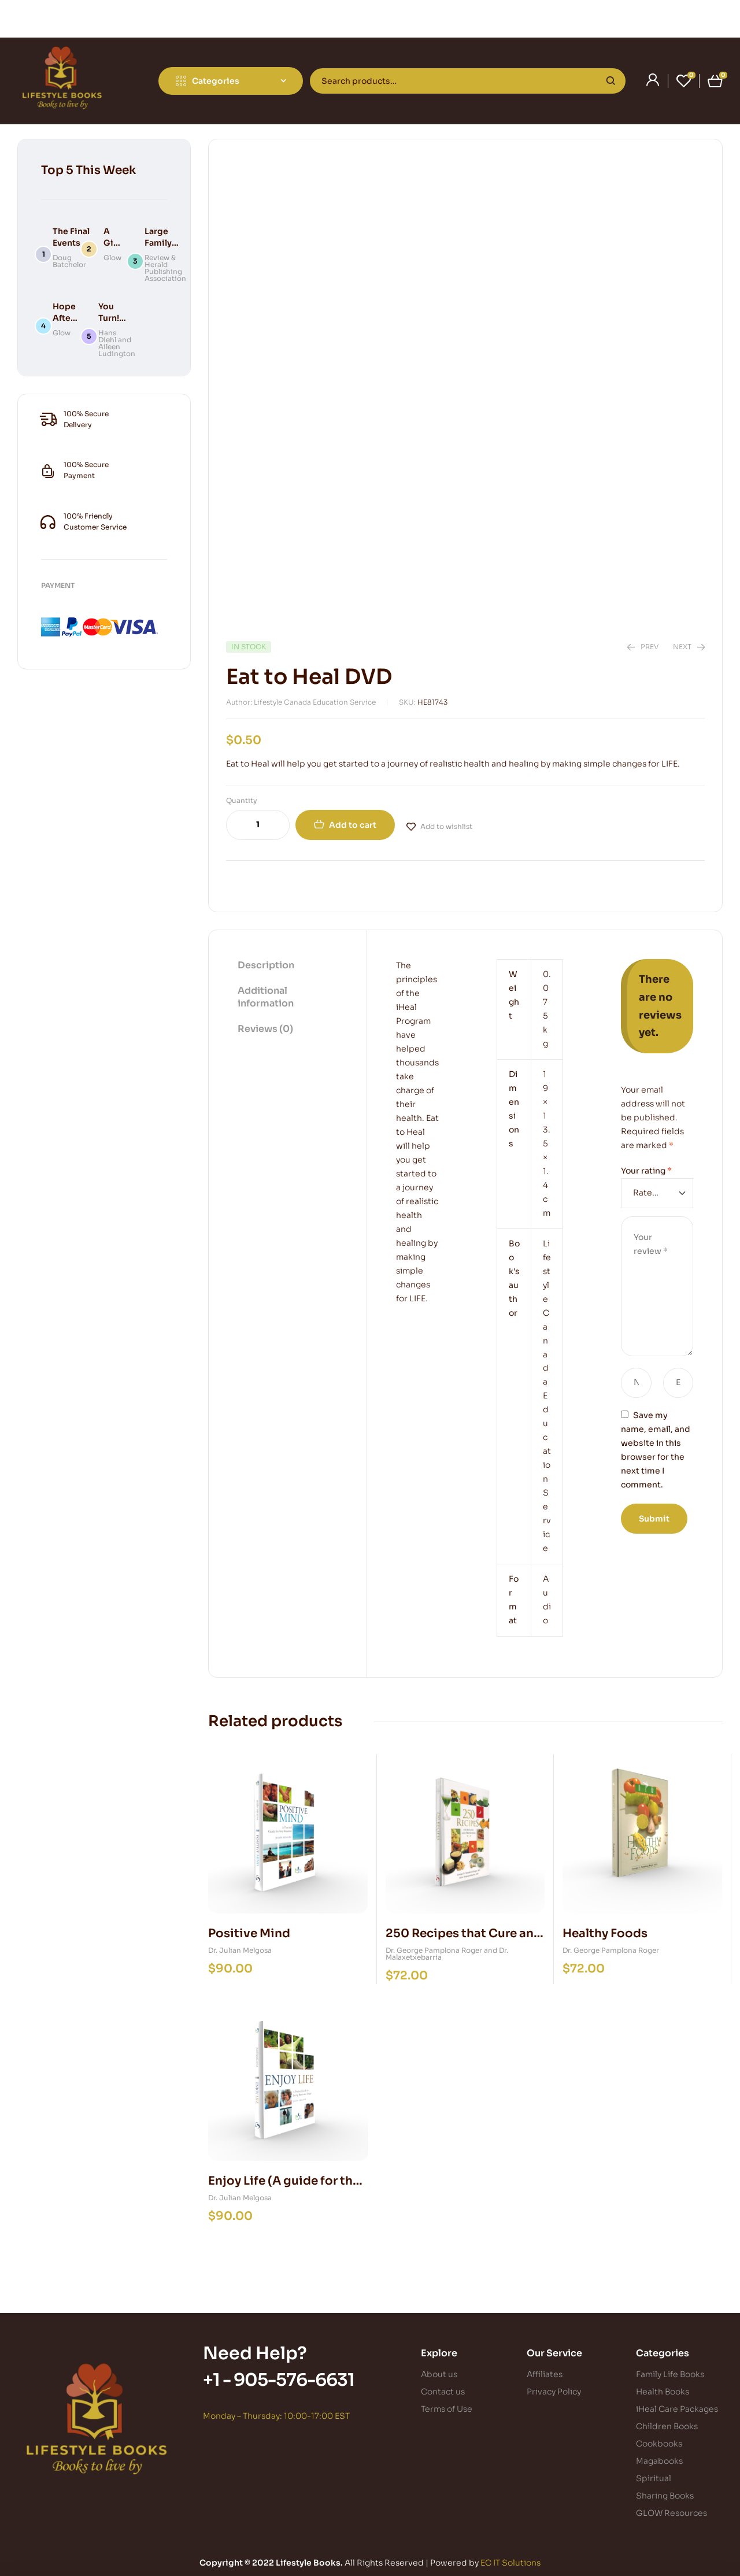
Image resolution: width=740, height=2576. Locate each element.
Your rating (646, 1170)
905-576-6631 (294, 2380)
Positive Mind (249, 1933)
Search (611, 81)
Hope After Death (65, 318)
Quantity (241, 800)
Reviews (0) (265, 1029)
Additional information (266, 996)
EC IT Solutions (510, 2563)
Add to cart (352, 825)
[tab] (288, 966)
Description (266, 965)
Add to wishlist (446, 826)
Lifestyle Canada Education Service (547, 1396)
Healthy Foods (605, 1933)
